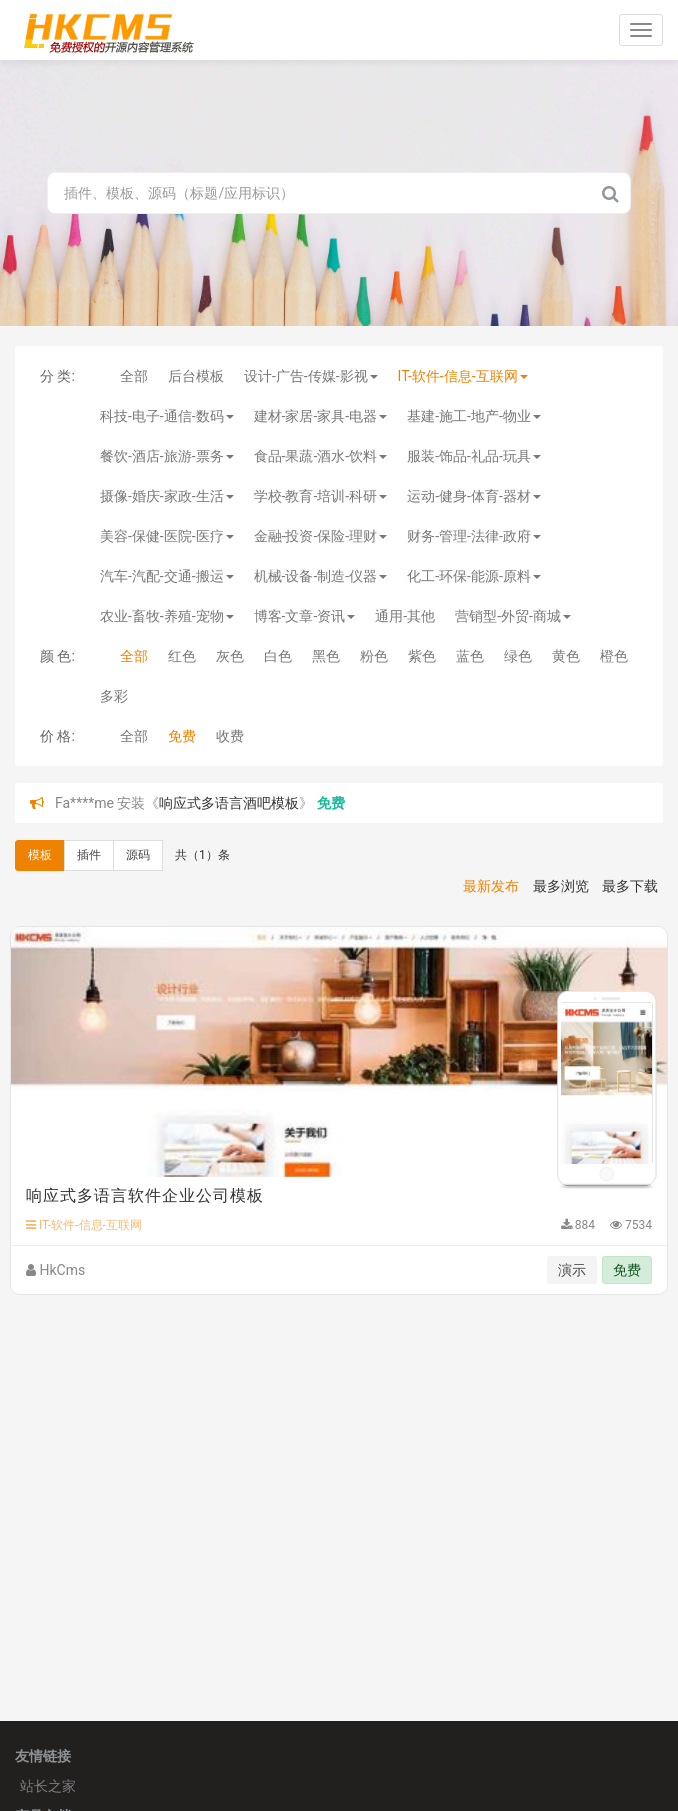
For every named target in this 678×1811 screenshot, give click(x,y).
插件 (89, 855)
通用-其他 (405, 616)
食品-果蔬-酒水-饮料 (321, 456)
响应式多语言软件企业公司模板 (145, 1195)
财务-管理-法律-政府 (474, 536)
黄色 (566, 656)
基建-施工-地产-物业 (474, 416)
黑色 (326, 656)
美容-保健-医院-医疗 (167, 536)
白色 (278, 656)
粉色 (374, 656)
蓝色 (470, 656)
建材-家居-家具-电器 (321, 416)
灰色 (230, 656)
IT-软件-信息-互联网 (463, 376)
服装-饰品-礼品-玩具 (474, 456)
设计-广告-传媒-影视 (311, 376)
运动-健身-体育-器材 (474, 496)
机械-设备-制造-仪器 (321, 576)
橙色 (614, 656)
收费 (230, 736)
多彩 (114, 696)
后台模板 (196, 376)
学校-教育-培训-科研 (321, 496)
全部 (134, 376)
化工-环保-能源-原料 (474, 576)
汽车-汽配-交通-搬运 (167, 576)
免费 (182, 736)
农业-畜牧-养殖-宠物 (167, 616)
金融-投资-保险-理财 (321, 536)
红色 (182, 656)
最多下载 (630, 886)
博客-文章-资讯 (305, 616)
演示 (572, 1270)
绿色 (518, 656)
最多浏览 (561, 886)
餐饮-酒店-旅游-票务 (167, 456)
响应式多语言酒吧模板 (229, 803)
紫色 (422, 656)
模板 (40, 855)
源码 (138, 855)
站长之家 (48, 1786)
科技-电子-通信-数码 (167, 416)
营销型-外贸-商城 (513, 616)
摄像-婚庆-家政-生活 (167, 496)
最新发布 (491, 886)
